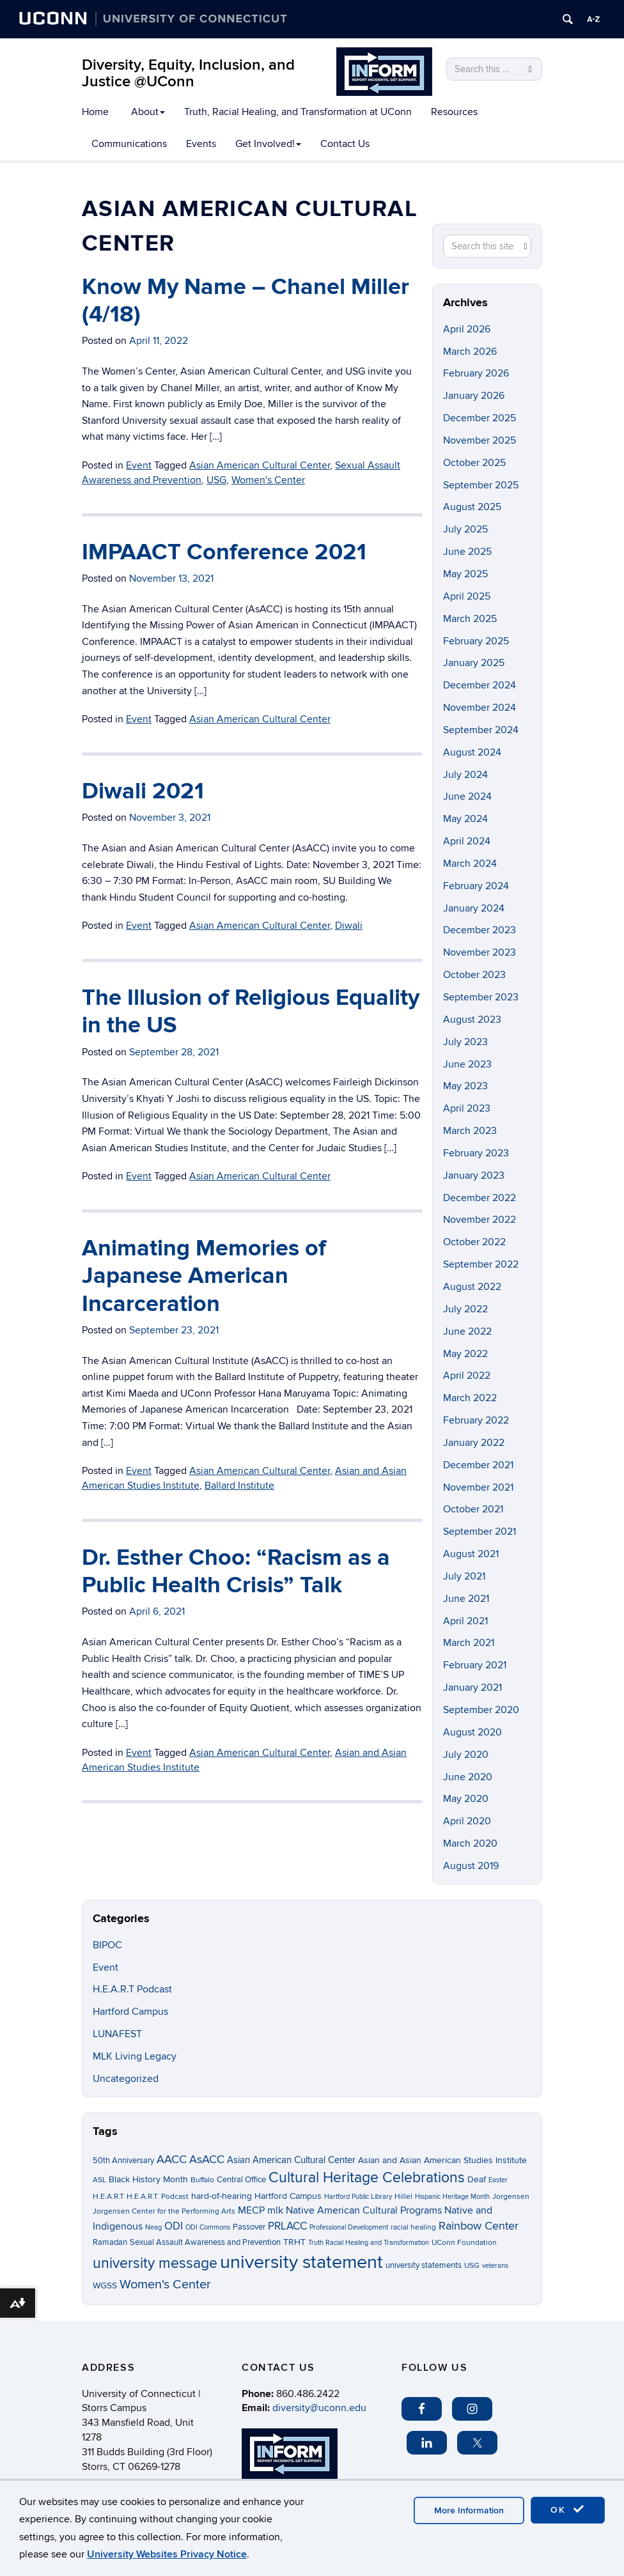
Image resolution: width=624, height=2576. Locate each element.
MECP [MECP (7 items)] (251, 2211)
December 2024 (479, 685)
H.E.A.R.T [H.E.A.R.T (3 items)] (108, 2196)
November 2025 (479, 440)
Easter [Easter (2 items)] (498, 2180)
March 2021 (468, 1642)
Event (105, 1967)
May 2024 (465, 818)
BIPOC (107, 1945)
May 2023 (465, 1086)
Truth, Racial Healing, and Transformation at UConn (298, 111)
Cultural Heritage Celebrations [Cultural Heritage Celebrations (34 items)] (367, 2178)
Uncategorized (126, 2078)
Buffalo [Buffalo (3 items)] (202, 2180)
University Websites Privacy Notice (167, 2554)
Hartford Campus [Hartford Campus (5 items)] (288, 2196)
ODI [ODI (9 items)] (173, 2226)
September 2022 (481, 1264)
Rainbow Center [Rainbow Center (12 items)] (479, 2226)
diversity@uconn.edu (319, 2407)
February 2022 (476, 1420)
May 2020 (465, 1798)
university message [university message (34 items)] (155, 2263)
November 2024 (479, 707)
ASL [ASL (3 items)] (99, 2180)
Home (95, 111)
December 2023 (479, 930)
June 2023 (467, 1064)
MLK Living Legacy (134, 2056)
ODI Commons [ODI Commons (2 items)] (207, 2227)
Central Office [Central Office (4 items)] (241, 2180)
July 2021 (464, 1576)
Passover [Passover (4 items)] (249, 2227)
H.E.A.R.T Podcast (132, 1989)
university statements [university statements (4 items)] (424, 2265)
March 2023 (470, 1130)
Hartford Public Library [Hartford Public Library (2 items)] (358, 2196)
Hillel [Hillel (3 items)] (403, 2196)
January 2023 (473, 1175)
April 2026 (466, 329)
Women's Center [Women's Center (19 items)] (165, 2284)
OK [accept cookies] (567, 2509)
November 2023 (479, 952)
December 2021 (478, 1465)
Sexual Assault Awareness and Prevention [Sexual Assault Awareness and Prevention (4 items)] (205, 2242)
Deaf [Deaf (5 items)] (476, 2179)
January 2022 (473, 1442)
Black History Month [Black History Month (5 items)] (148, 2179)
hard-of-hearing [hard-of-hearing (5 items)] (221, 2196)
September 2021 (479, 1531)
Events (201, 143)
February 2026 (476, 373)
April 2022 (466, 1375)
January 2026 (473, 395)
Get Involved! (268, 143)
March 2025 (470, 618)
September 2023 (481, 997)
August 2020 (472, 1732)
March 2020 (470, 1843)
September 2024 (481, 730)
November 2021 (478, 1487)
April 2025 (466, 596)
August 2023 (472, 1019)
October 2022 (474, 1242)
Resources (454, 111)
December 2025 (479, 418)
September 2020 (481, 1709)
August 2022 (472, 1286)
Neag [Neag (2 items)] (153, 2227)
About (148, 111)
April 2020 (467, 1821)
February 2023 (476, 1153)
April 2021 (465, 1621)
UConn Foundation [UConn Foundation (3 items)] (464, 2242)
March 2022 (470, 1398)
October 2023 (474, 974)
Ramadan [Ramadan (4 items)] (110, 2242)
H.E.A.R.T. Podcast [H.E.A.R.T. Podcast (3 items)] (158, 2196)
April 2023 (466, 1108)
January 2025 (473, 662)
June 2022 (467, 1331)
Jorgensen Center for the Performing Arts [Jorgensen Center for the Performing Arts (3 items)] (164, 2211)
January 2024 (473, 908)
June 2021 (466, 1598)
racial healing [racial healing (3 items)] (413, 2227)
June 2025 (467, 551)
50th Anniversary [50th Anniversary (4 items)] (123, 2160)
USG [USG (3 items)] (472, 2265)
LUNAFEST (117, 2034)
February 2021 (474, 1665)
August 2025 (472, 506)
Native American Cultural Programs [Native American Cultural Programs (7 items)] (364, 2211)
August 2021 (471, 1554)
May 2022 (465, 1353)
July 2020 (465, 1754)
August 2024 (472, 752)
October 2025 (474, 462)
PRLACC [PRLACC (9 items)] (287, 2226)
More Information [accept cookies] (469, 2510)
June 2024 (467, 796)
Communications (129, 143)
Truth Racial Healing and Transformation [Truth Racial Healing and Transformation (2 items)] (368, 2242)
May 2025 (465, 574)
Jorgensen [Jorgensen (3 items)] (510, 2196)
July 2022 (465, 1309)
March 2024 (470, 863)
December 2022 (479, 1197)
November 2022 (479, 1219)
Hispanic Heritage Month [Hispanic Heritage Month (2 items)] (452, 2196)
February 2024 (476, 886)
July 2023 (465, 1042)
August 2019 (471, 1865)
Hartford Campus (130, 2011)
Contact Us (345, 143)
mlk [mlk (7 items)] (275, 2211)
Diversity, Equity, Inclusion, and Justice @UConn (188, 73)
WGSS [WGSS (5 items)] (105, 2285)
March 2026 (470, 351)
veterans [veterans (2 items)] (495, 2266)
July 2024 (465, 774)
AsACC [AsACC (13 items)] (206, 2159)
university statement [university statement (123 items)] (301, 2262)
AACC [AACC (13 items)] (172, 2159)
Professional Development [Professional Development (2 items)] (348, 2227)
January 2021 (472, 1687)
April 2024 (466, 841)
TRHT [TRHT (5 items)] (294, 2242)
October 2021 (473, 1509)
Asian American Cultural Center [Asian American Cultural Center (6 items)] (291, 2160)
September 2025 (481, 485)
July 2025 (465, 529)
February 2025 (476, 641)
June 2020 (467, 1777)
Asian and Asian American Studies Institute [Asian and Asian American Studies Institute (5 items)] (442, 2160)
